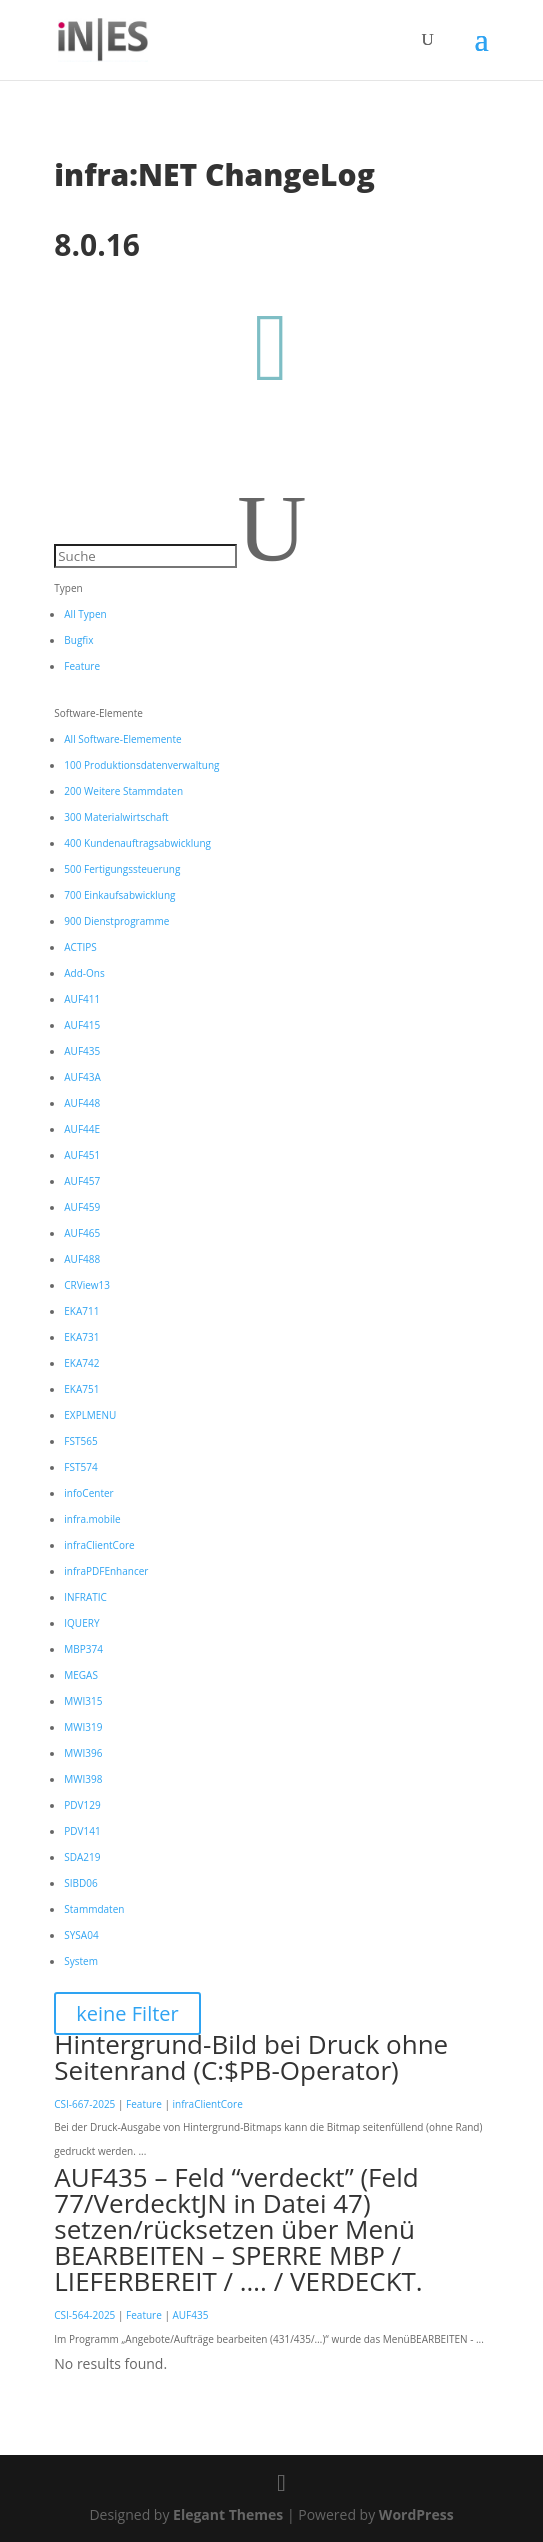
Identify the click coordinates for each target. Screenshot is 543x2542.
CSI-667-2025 (84, 2104)
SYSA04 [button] (81, 1935)
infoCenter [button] (88, 1493)
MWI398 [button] (83, 1779)
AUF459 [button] (82, 1207)
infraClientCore (207, 2104)
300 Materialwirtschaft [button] (116, 817)
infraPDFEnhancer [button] (106, 1571)
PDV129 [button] (82, 1805)
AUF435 (190, 2315)
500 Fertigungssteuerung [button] (122, 869)
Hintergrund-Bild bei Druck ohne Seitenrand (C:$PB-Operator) (251, 2057)
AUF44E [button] (82, 1129)
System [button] (81, 1961)
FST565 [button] (80, 1441)
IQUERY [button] (81, 1623)
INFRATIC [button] (85, 1597)
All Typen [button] (85, 614)
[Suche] (145, 556)
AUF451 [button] (82, 1155)
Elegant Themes (228, 2514)
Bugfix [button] (78, 640)
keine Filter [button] (127, 2013)
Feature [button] (82, 666)
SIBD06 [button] (80, 1883)
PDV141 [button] (82, 1831)
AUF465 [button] (82, 1233)
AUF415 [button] (82, 1025)
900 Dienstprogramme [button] (116, 921)
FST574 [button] (80, 1467)
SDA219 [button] (82, 1857)
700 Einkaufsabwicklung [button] (119, 895)
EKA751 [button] (81, 1389)
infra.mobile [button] (92, 1519)
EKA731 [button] (81, 1337)
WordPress (416, 2514)
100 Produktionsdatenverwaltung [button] (141, 765)
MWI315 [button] (83, 1701)
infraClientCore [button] (99, 1545)
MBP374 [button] (83, 1649)
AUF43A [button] (82, 1077)
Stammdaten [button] (94, 1909)
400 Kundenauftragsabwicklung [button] (137, 843)
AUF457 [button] (82, 1181)
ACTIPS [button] (80, 947)
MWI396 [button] (83, 1753)
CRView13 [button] (87, 1285)
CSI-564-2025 (84, 2315)
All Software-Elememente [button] (122, 739)
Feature (144, 2104)
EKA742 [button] (81, 1363)
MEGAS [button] (81, 1675)
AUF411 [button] (82, 999)
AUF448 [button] (82, 1103)
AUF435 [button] (82, 1051)
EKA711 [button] (81, 1311)
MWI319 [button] (83, 1727)
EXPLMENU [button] (90, 1415)
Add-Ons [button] (84, 973)
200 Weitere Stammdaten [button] (123, 791)
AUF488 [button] (82, 1259)
